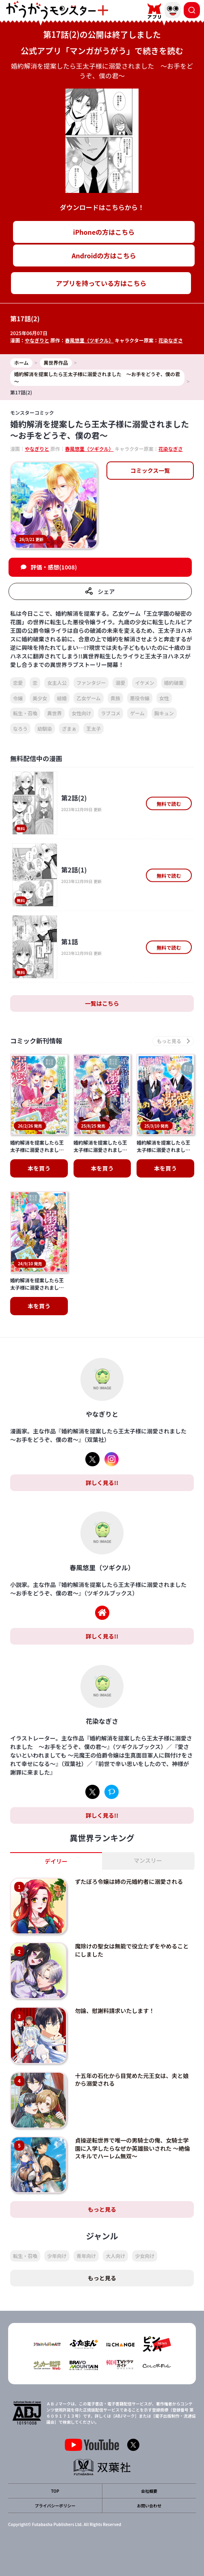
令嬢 (18, 698)
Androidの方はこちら (104, 255)
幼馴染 (44, 728)
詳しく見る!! (102, 1482)
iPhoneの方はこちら (104, 232)
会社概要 (149, 2491)
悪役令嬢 (140, 698)
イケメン (144, 682)
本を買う (39, 1168)
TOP (55, 2491)
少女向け (144, 2255)
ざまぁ (69, 728)
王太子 (93, 728)
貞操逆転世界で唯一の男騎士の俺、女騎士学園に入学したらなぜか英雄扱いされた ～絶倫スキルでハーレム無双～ (132, 2148)
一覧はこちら (102, 1003)
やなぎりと (37, 340)
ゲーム (137, 713)
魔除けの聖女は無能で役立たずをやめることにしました (132, 1950)
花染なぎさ (170, 340)
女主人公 (57, 682)
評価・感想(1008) (54, 567)
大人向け (115, 2255)
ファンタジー (91, 682)
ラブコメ (110, 713)
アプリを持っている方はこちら (101, 283)
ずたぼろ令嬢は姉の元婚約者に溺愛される (129, 1881)
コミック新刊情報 (36, 1041)
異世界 (54, 713)
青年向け (86, 2255)
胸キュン (164, 713)
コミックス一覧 (150, 470)
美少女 (40, 698)
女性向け (81, 713)
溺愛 (120, 682)
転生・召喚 (25, 713)
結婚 (62, 698)
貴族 (115, 698)
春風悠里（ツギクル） (89, 340)
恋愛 (18, 682)
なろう (20, 728)
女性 (164, 698)
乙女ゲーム (88, 698)
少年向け (57, 2255)
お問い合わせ (149, 2505)
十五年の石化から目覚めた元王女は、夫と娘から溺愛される (132, 2080)
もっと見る (102, 2209)
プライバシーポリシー (55, 2505)
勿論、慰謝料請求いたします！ (114, 2011)
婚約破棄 (174, 682)
